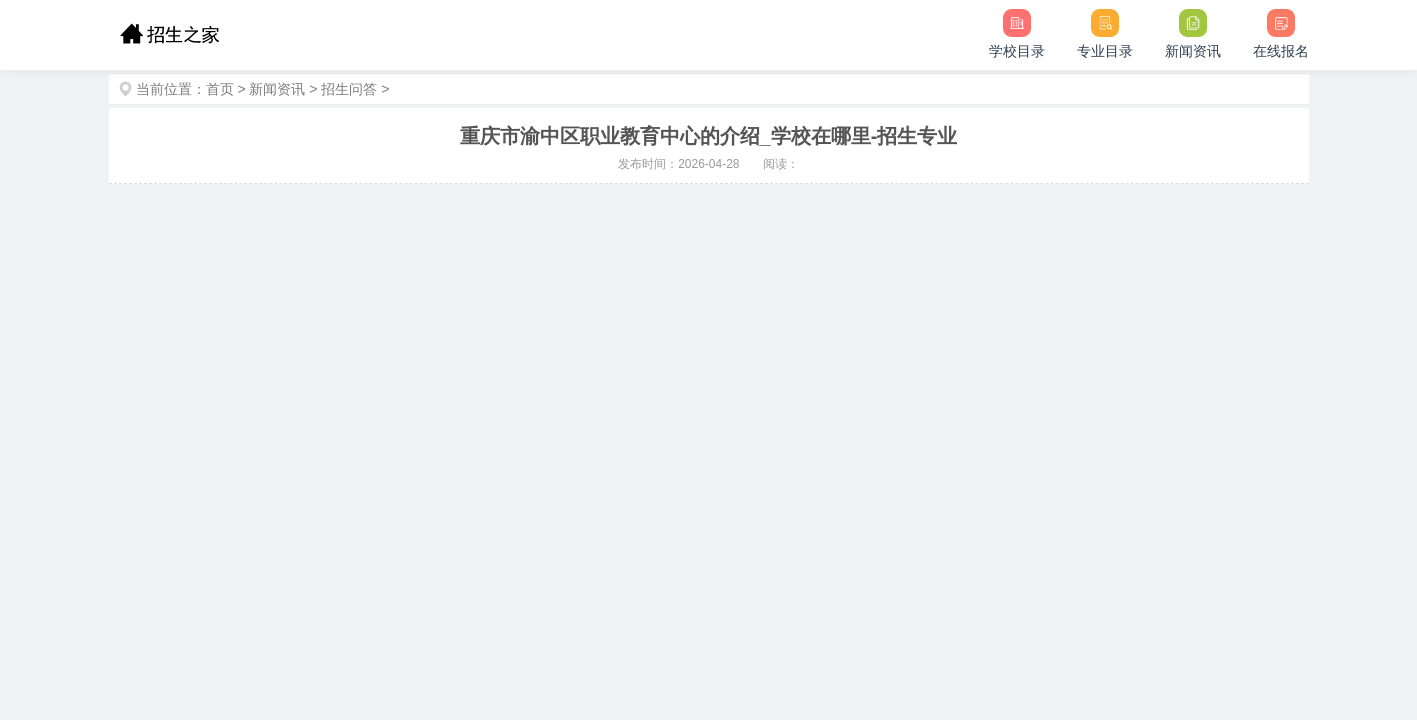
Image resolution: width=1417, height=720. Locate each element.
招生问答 (349, 89)
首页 (220, 89)
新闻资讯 (277, 89)
